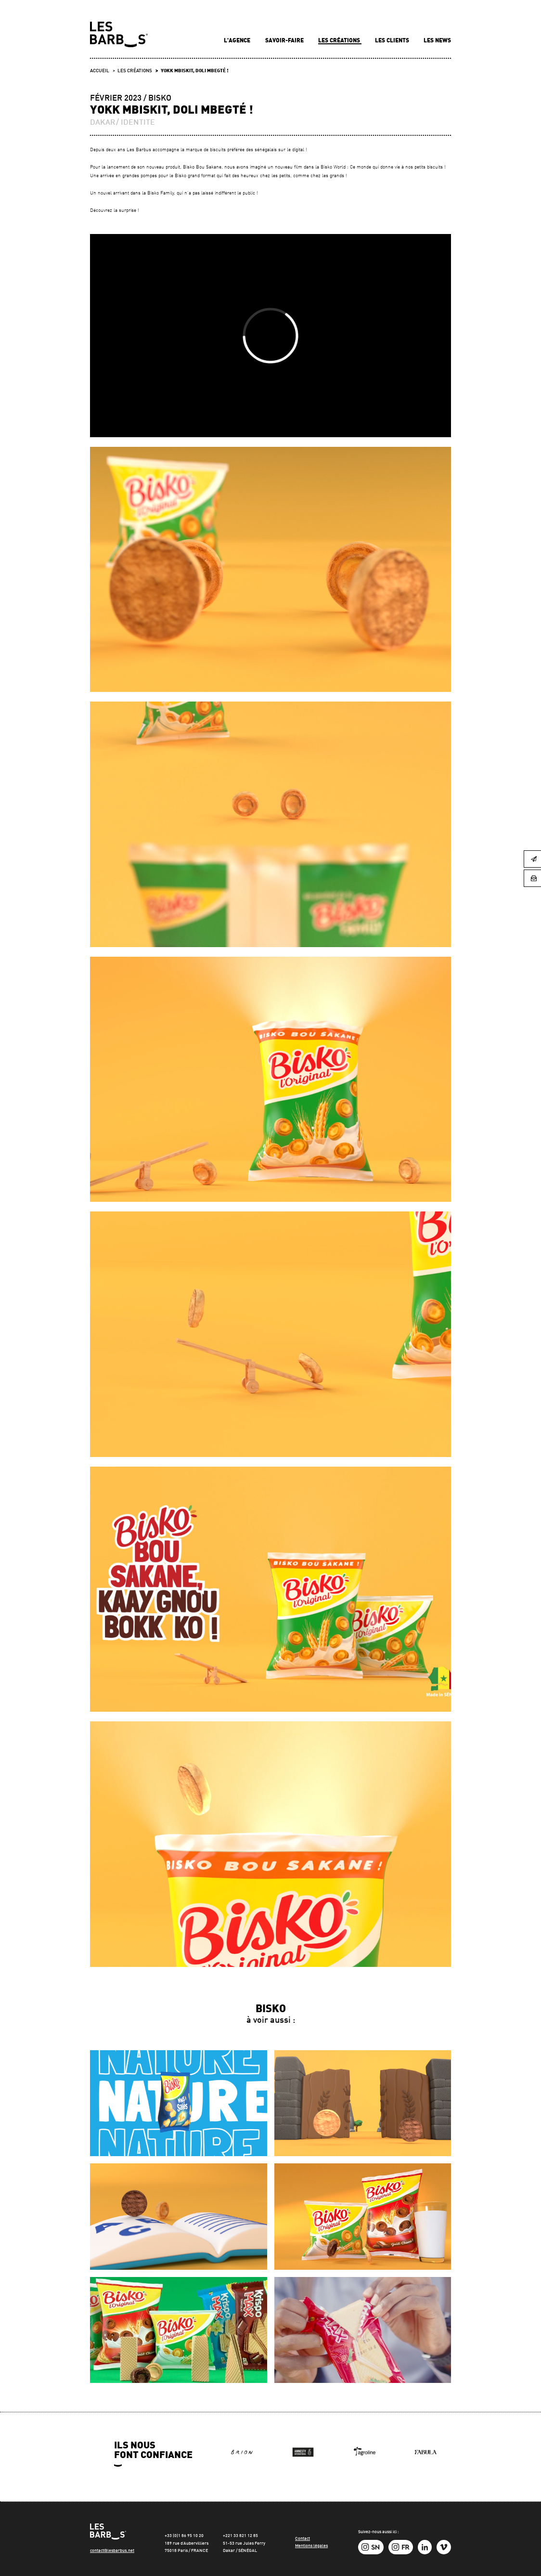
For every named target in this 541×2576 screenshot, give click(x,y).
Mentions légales (311, 2546)
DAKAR (102, 123)
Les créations (339, 41)
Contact (302, 2539)
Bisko (159, 98)
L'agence (238, 41)
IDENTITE (138, 123)
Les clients (393, 41)
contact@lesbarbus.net (112, 2551)
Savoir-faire (285, 41)
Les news (437, 41)
